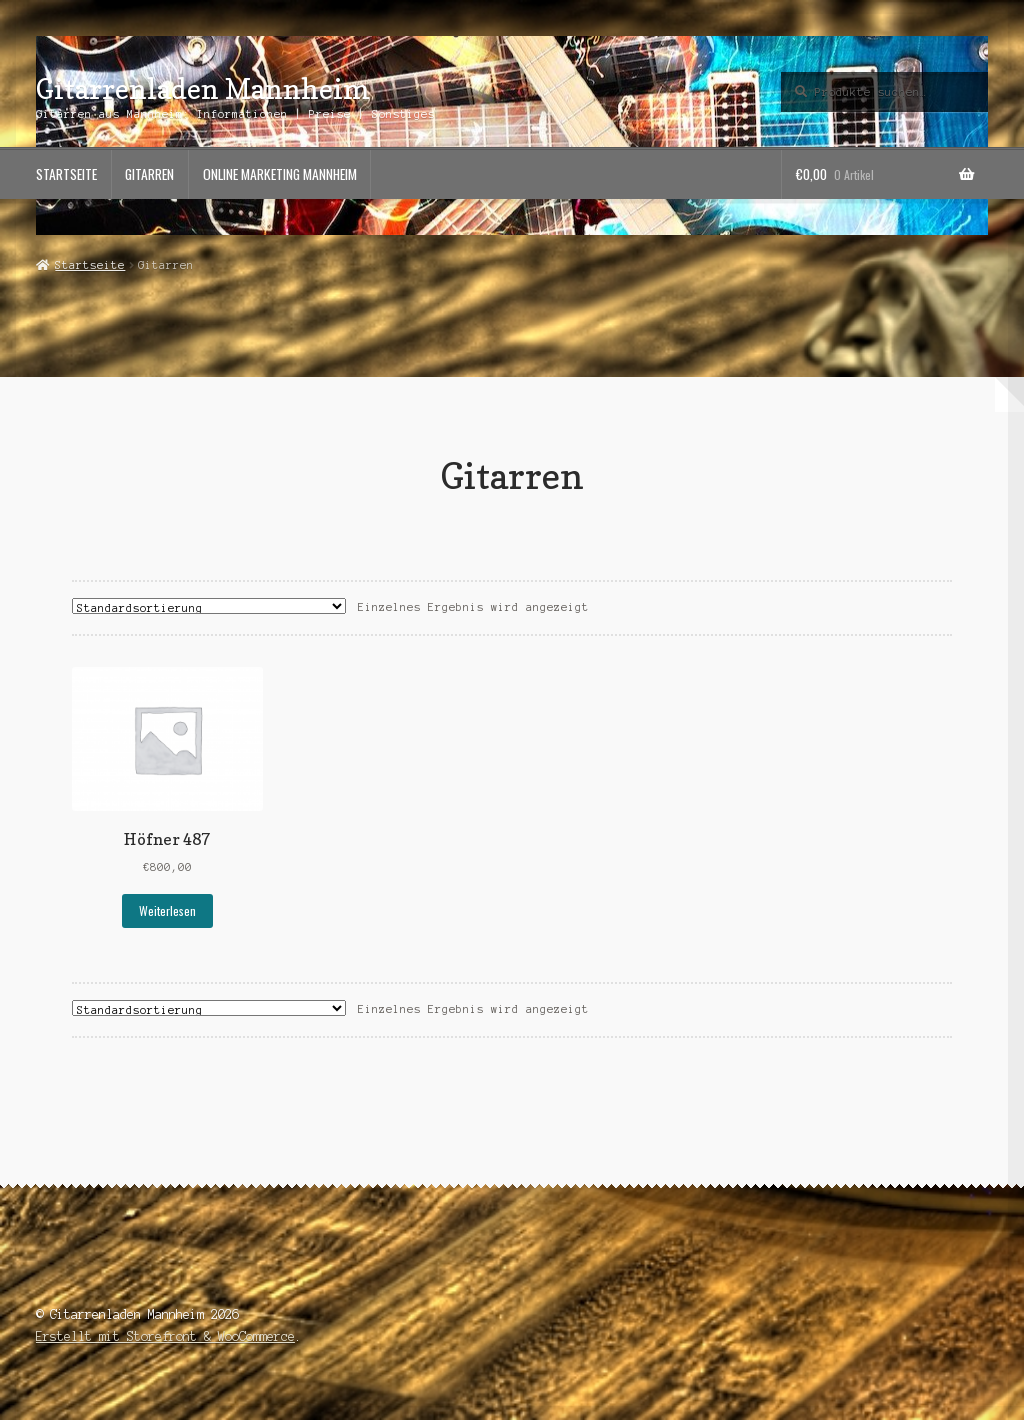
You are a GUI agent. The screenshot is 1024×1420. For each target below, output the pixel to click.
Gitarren (149, 174)
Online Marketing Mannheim (280, 174)
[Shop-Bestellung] (209, 606)
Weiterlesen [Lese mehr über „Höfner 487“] (167, 910)
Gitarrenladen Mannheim (203, 88)
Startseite (66, 174)
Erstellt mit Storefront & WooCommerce (165, 1336)
